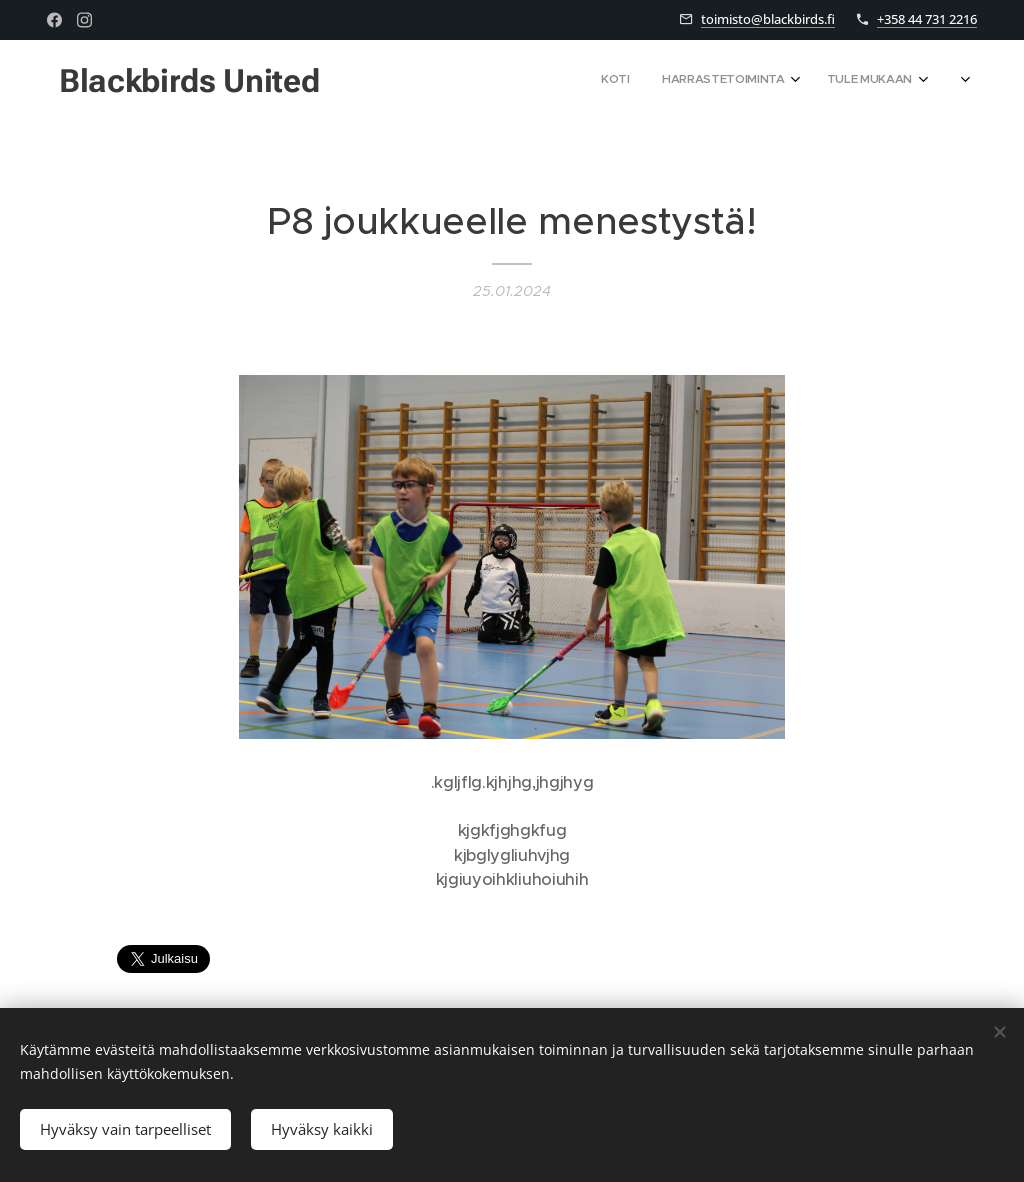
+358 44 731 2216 (927, 19)
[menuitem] (769, 81)
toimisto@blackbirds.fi (768, 19)
